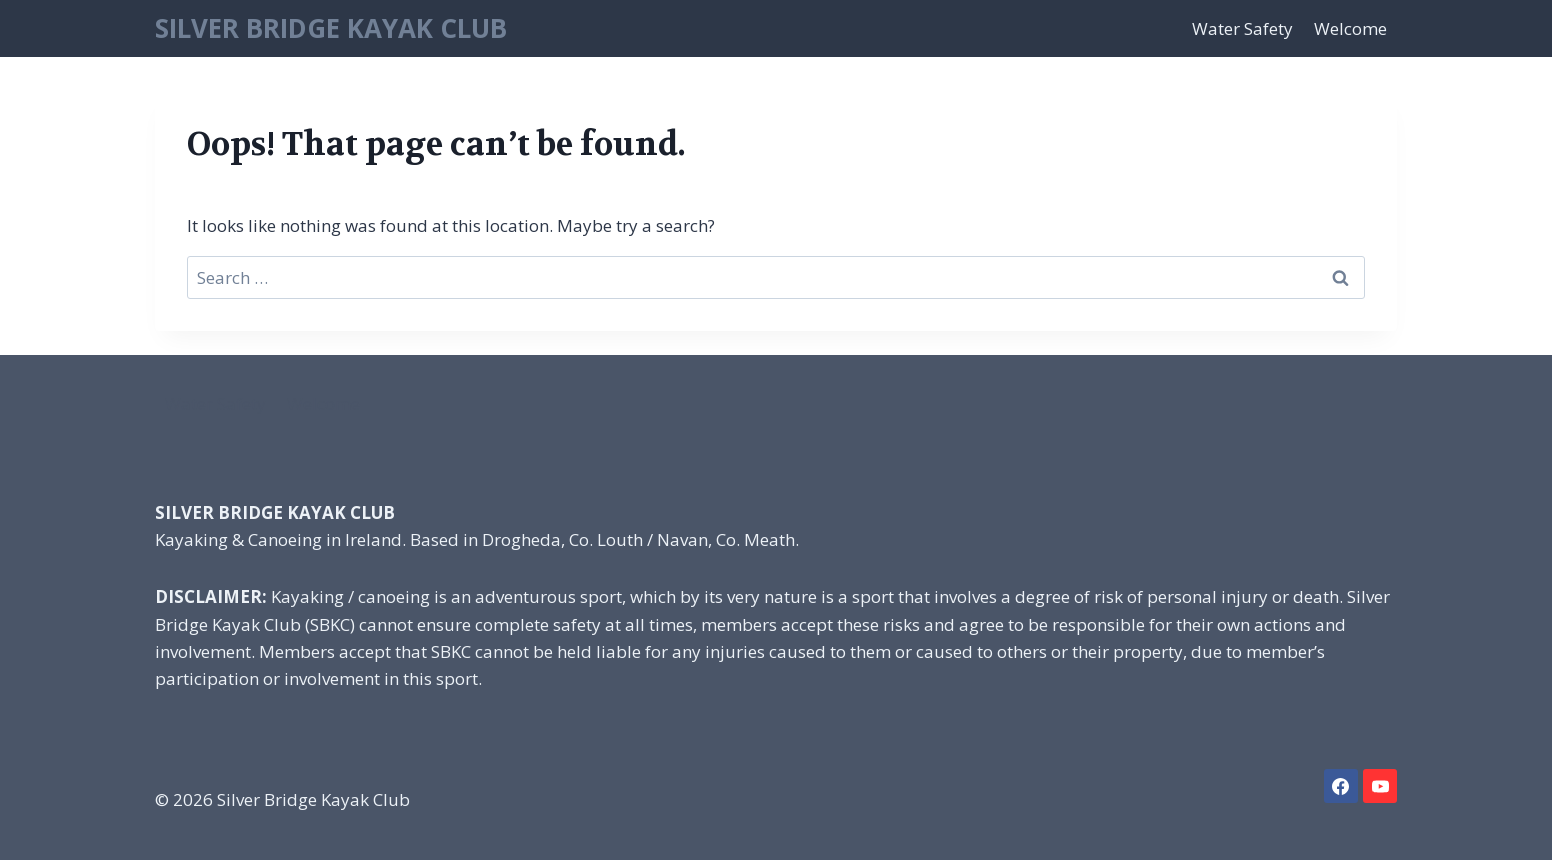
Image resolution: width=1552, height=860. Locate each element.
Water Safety (1242, 28)
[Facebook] (1341, 786)
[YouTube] (1380, 786)
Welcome (1350, 28)
